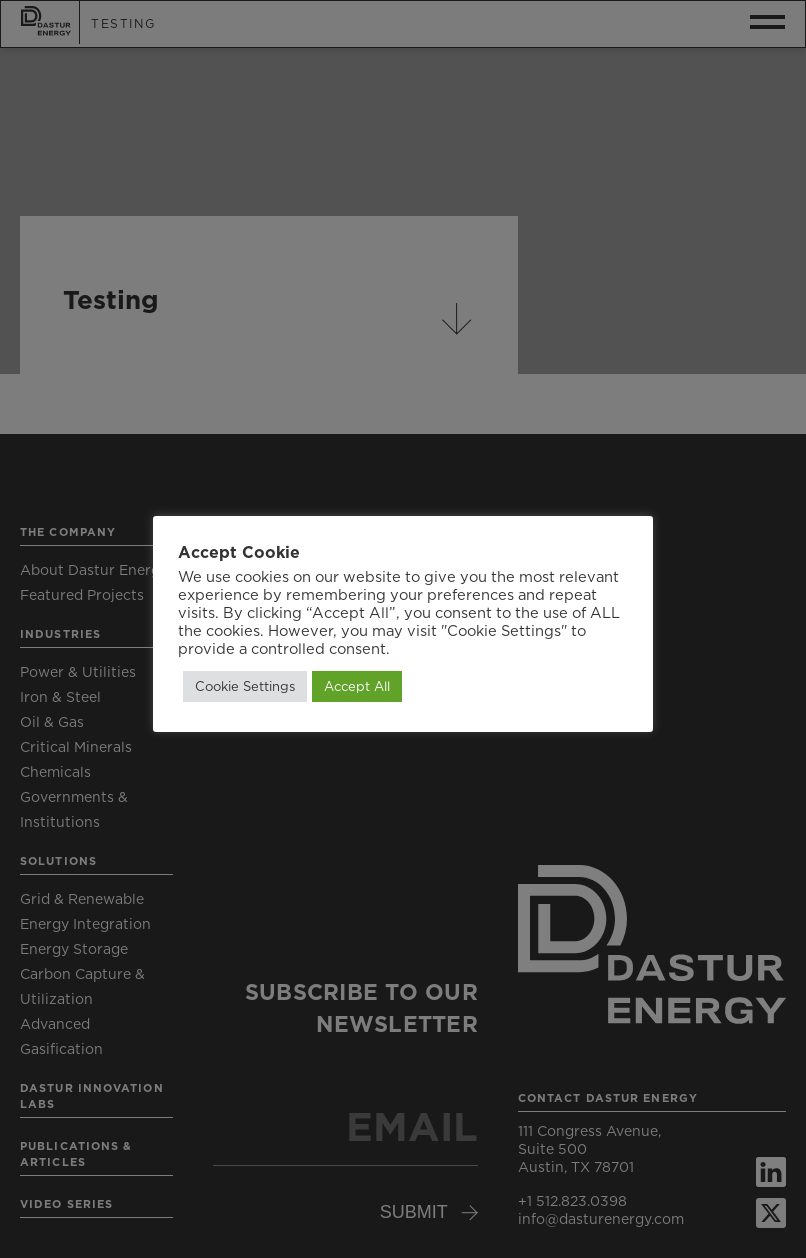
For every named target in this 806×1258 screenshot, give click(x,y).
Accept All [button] (357, 686)
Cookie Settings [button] (245, 686)
